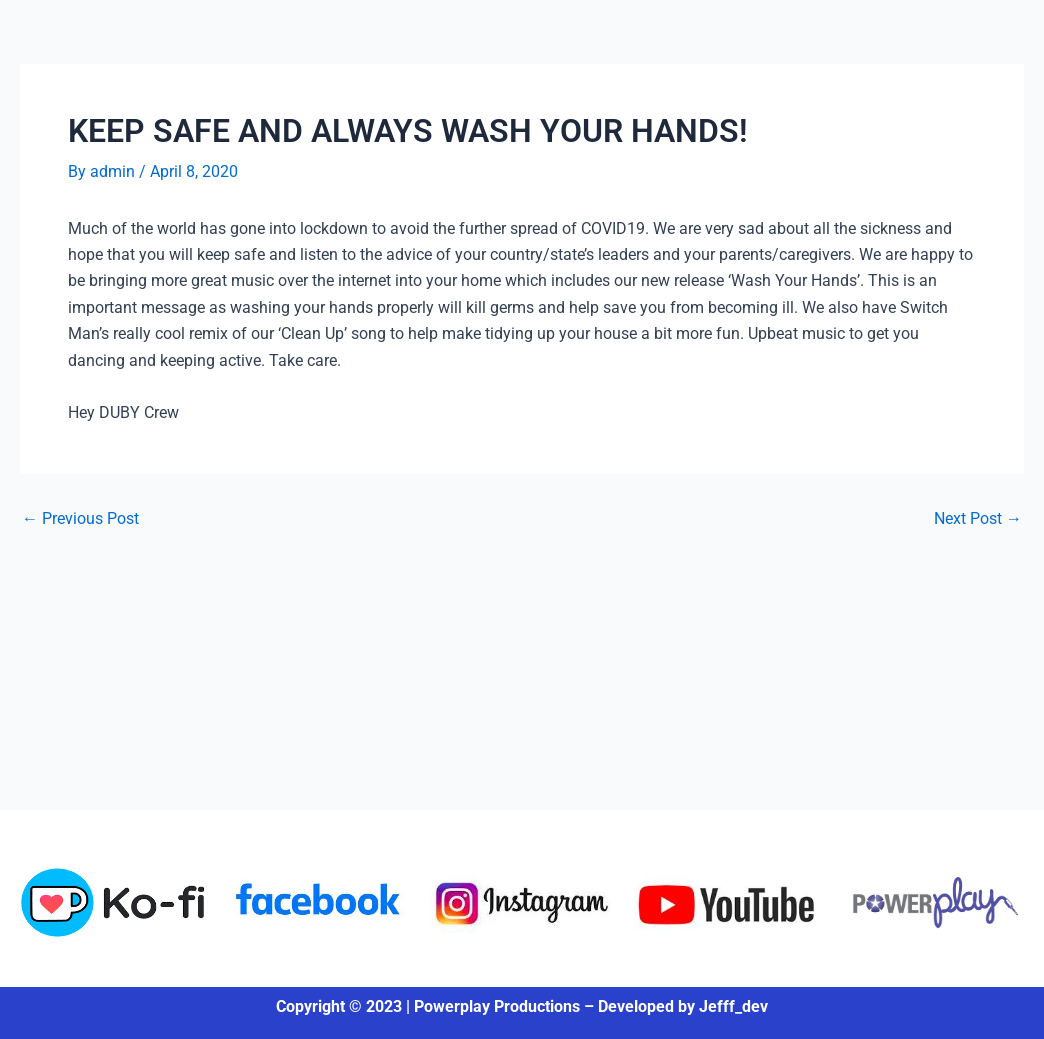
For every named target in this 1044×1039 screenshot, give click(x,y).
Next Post (978, 519)
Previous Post (80, 519)
